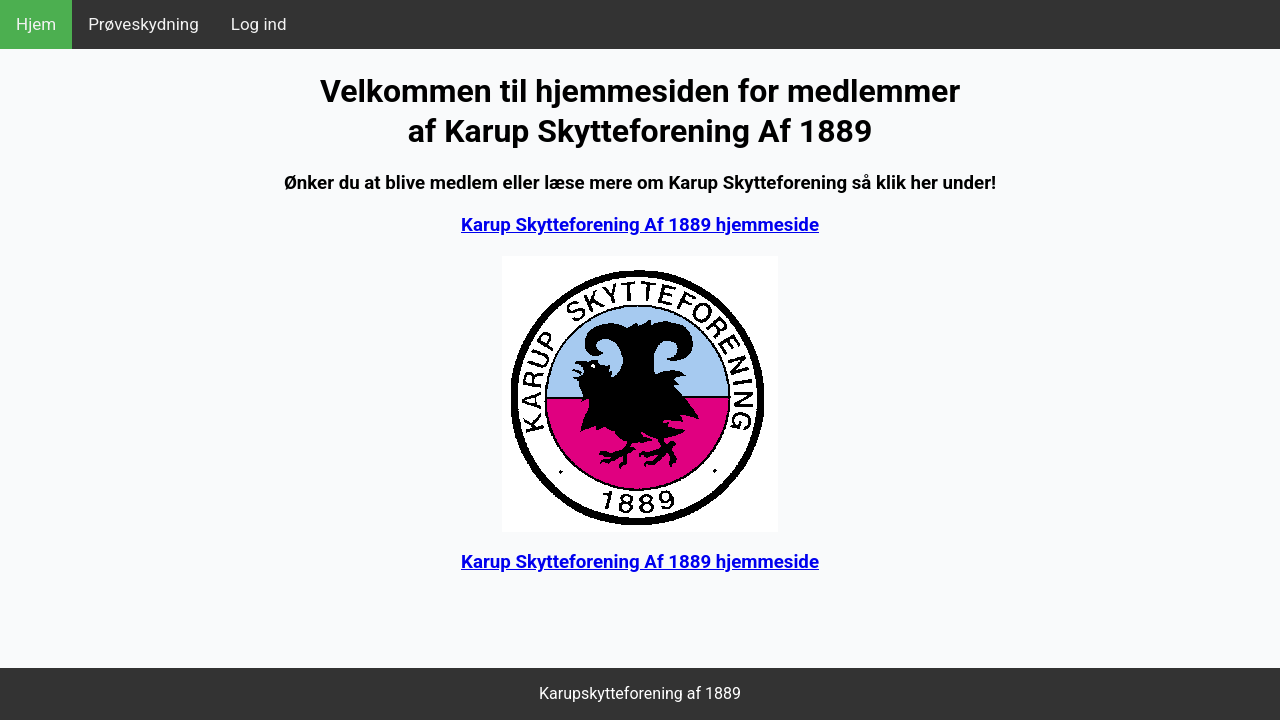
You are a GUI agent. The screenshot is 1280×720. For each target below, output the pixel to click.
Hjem (36, 24)
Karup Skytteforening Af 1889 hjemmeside (640, 225)
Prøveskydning (143, 24)
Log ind (259, 24)
